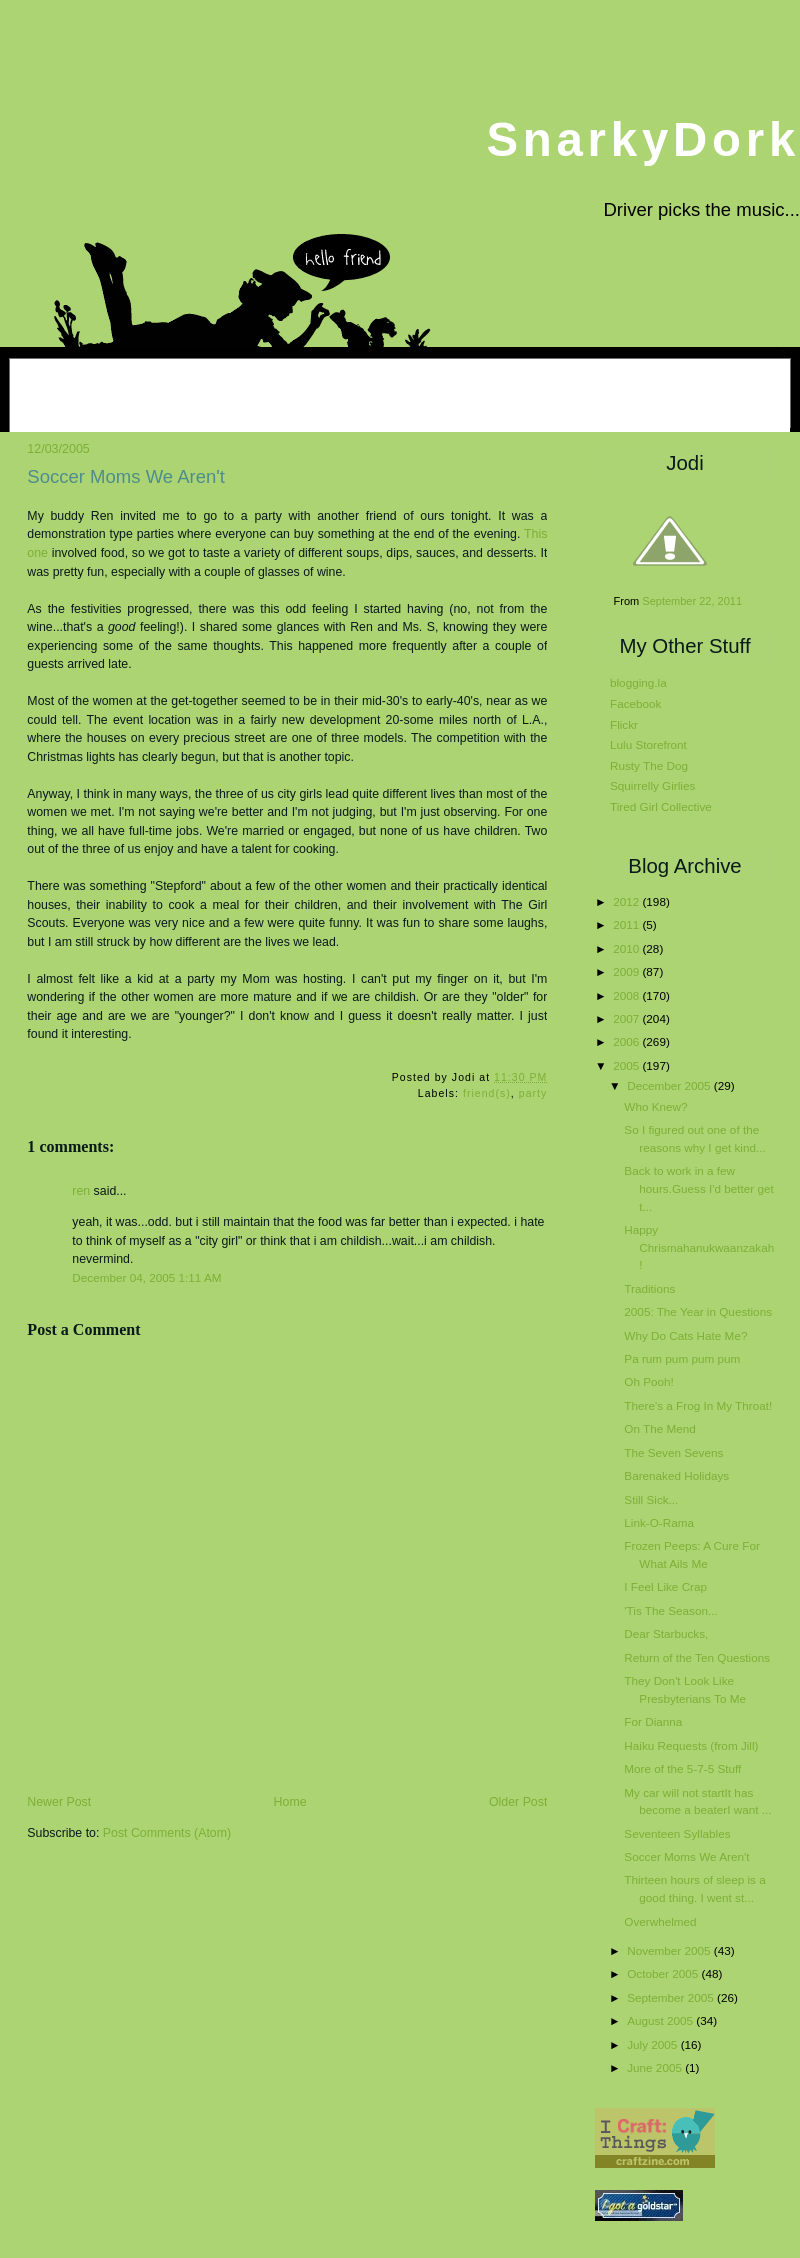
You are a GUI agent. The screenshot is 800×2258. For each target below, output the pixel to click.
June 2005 (656, 2067)
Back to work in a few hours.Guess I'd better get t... (698, 1188)
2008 (627, 995)
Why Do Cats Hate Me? (685, 1335)
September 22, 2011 (692, 601)
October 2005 (664, 1973)
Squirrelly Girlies (652, 785)
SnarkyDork (643, 139)
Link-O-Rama (659, 1522)
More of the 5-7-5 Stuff (682, 1768)
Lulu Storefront (648, 744)
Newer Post (59, 1802)
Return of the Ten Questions (697, 1657)
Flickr (624, 724)
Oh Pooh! (649, 1381)
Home (290, 1802)
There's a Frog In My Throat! (698, 1405)
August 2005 (661, 2020)
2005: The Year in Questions (698, 1311)
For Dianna (653, 1721)
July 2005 (653, 2044)
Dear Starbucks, (666, 1633)
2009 (627, 971)
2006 (627, 1041)
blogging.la (638, 682)
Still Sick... (651, 1499)
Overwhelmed (660, 1921)
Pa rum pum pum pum (682, 1358)
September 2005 (672, 1997)
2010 (627, 948)
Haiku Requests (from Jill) (691, 1745)
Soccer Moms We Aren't (126, 476)
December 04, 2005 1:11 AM (146, 1277)
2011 (627, 924)
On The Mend (659, 1428)
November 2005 (670, 1950)
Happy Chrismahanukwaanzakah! (699, 1247)
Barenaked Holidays (676, 1475)
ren (81, 1191)
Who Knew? (655, 1106)
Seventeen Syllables (677, 1833)
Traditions (649, 1288)
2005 (627, 1065)
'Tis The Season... (670, 1610)
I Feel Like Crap (665, 1586)
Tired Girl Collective (661, 806)
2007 (627, 1018)
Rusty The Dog (649, 765)
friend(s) (487, 1093)
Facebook (635, 703)
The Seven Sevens (673, 1452)
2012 (627, 901)
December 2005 (670, 1085)
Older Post (518, 1802)
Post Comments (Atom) (167, 1833)
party (533, 1093)
